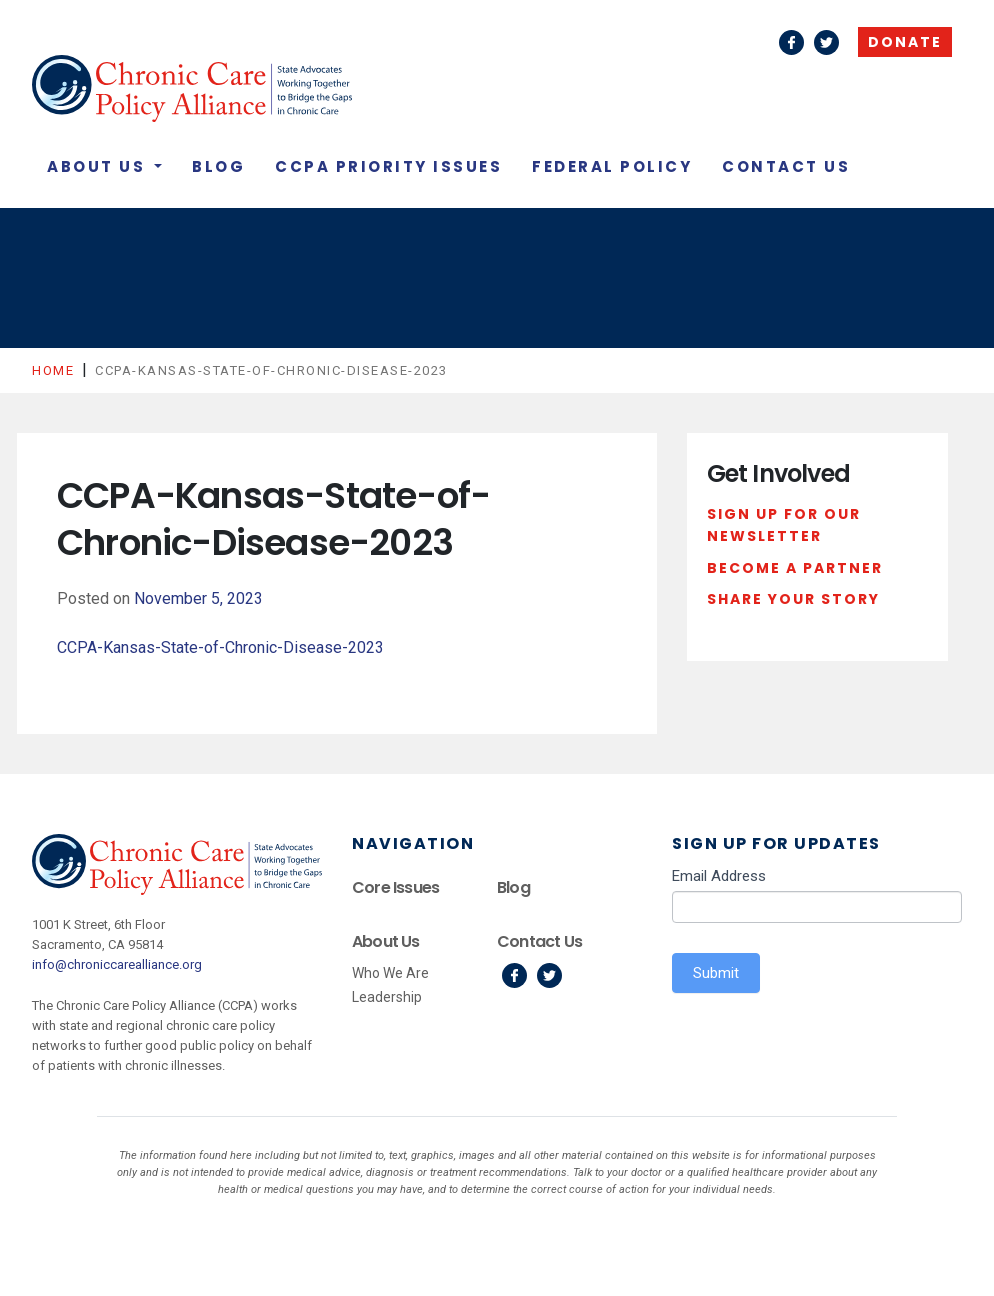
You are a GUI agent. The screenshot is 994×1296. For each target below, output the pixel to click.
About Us (99, 166)
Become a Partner (795, 568)
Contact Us (786, 166)
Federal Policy (612, 166)
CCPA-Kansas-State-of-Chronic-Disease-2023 (220, 647)
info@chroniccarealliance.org (117, 964)
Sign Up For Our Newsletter (784, 525)
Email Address (719, 876)
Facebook (791, 42)
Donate (905, 42)
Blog (218, 166)
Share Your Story (793, 599)
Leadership (387, 997)
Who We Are (390, 973)
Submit (716, 973)
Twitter (826, 42)
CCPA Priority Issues (388, 166)
